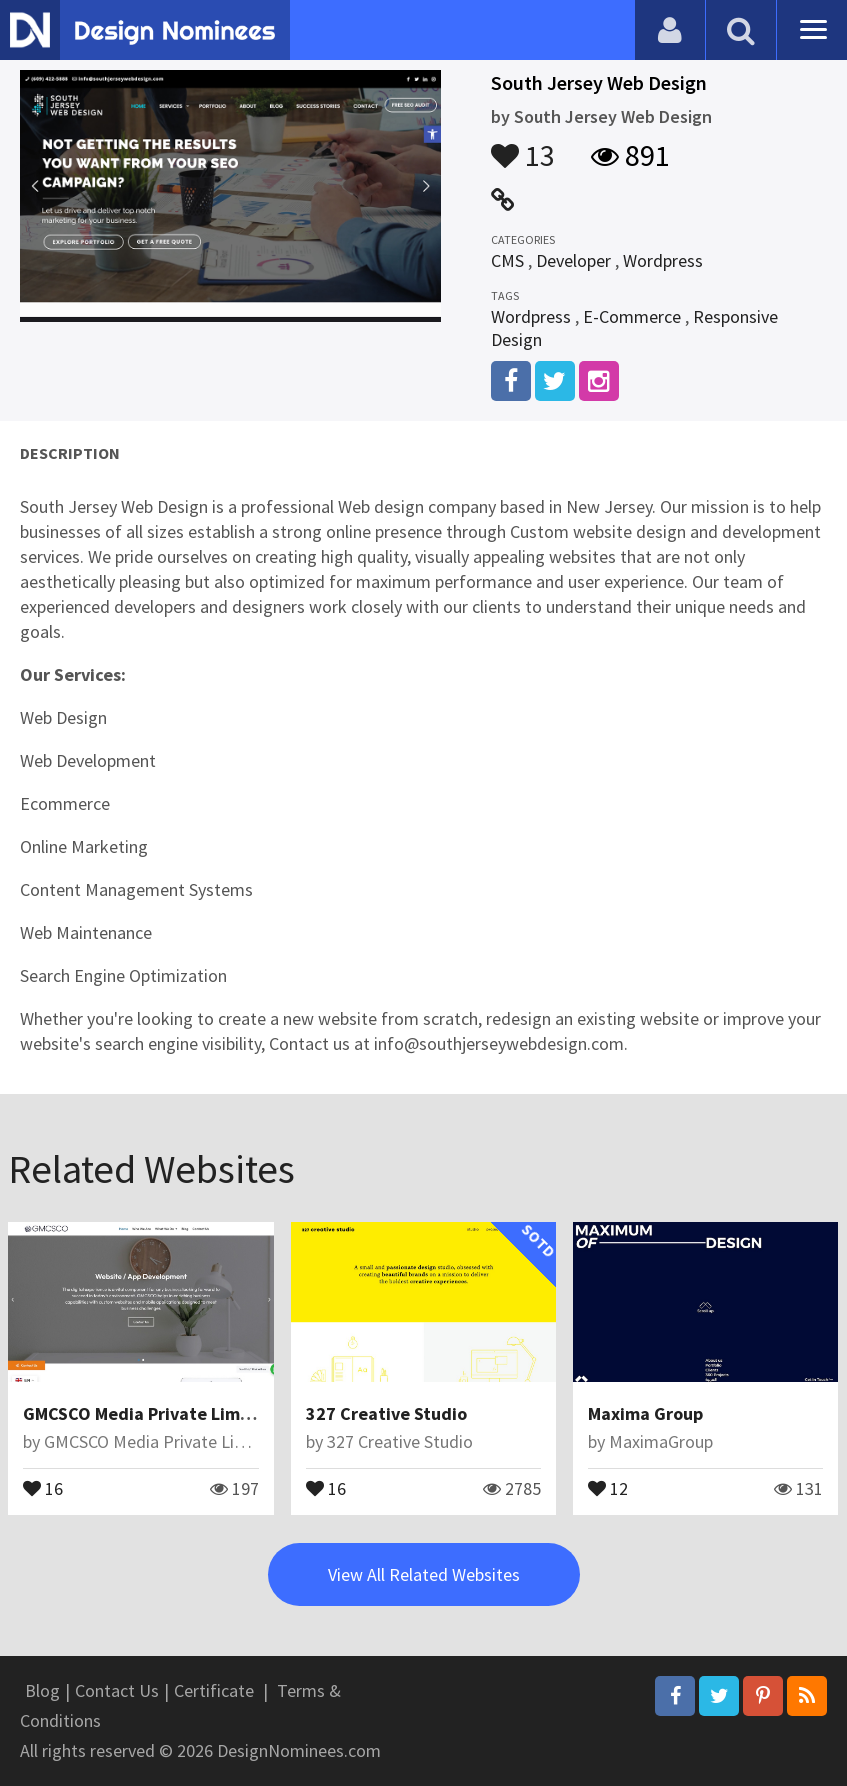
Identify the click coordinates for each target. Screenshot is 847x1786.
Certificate (214, 1690)
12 (608, 1487)
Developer (573, 260)
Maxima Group (645, 1413)
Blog (42, 1690)
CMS (507, 260)
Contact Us (117, 1690)
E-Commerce (632, 316)
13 (523, 146)
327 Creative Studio (386, 1413)
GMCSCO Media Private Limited (148, 1413)
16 (43, 1487)
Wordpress (663, 260)
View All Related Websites (424, 1574)
